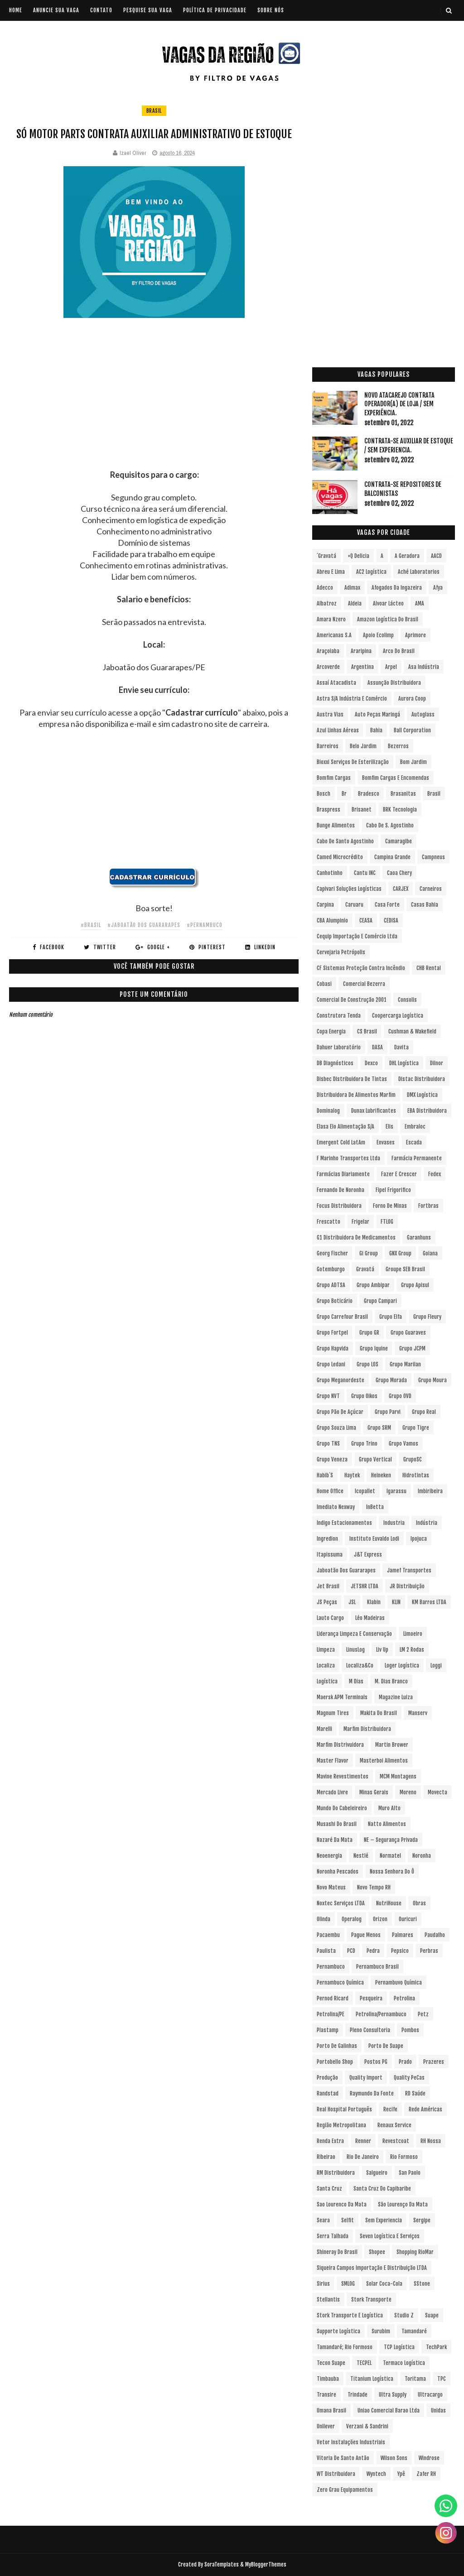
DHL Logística (404, 1063)
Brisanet (362, 809)
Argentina (362, 666)
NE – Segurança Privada (391, 1839)
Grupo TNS (328, 1443)
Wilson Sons (394, 2458)
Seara (323, 2220)
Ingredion (327, 1538)
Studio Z (404, 2315)
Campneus (433, 857)
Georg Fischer (332, 1253)
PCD (351, 1950)
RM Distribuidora (336, 2172)
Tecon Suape (331, 2363)
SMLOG (348, 2283)
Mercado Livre (332, 1792)
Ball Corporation (412, 730)
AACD (436, 556)
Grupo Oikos (364, 1396)
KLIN (396, 1602)
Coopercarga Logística (397, 1015)
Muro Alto (389, 1808)
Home (15, 10)
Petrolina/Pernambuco (381, 2014)
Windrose (429, 2458)
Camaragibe (398, 841)
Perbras (429, 1950)
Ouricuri (408, 1919)
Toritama (415, 2378)
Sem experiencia (383, 2220)
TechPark (436, 2347)
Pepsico (400, 1950)
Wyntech (376, 2473)
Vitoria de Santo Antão (343, 2458)
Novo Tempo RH (374, 1887)
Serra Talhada (332, 2236)
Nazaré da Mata (335, 1839)
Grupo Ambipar (373, 1285)
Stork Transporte (371, 2299)
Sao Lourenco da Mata (342, 2204)
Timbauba (328, 2378)
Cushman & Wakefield (412, 1031)
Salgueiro (376, 2172)
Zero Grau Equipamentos (345, 2489)
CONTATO (101, 10)
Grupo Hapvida (332, 1348)
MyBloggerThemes (265, 2564)
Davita (401, 1047)
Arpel (391, 666)
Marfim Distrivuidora (340, 1744)
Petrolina (404, 1998)
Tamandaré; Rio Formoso (344, 2347)
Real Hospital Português (344, 2109)
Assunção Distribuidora (394, 682)
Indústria (426, 1522)
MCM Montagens (398, 1776)
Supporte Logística (338, 2331)
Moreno (408, 1792)
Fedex (434, 1174)
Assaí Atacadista (336, 682)
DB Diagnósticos (335, 1063)
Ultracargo (430, 2394)
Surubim (381, 2331)
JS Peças (327, 1602)
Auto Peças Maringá (377, 714)
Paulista (326, 1950)
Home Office (330, 1491)
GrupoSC (412, 1459)
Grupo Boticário (335, 1301)
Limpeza (326, 1649)
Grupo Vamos (403, 1443)
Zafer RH (426, 2473)
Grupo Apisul (415, 1285)
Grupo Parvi (388, 1411)
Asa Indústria (423, 666)
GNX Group (400, 1253)
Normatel (390, 1855)
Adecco (325, 587)
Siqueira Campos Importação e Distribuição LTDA (372, 2267)
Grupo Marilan (405, 1364)
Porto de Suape (385, 2046)
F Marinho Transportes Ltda (348, 1158)
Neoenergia (329, 1855)
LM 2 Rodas (412, 1649)
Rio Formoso (404, 2156)
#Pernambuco (204, 925)
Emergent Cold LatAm (341, 1142)
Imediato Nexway (336, 1507)
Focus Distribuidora (339, 1205)
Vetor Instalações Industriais (351, 2442)
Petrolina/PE (330, 2014)
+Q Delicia (358, 556)
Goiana (430, 1253)
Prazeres (433, 2061)
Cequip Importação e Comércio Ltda (357, 936)
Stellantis (328, 2299)
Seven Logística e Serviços (390, 2236)
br (344, 793)
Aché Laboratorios (419, 571)
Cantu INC (365, 873)
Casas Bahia (424, 904)
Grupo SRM (379, 1427)
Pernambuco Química (340, 1982)
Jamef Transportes (409, 1570)
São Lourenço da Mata (403, 2204)
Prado (405, 2061)
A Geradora (407, 556)
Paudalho (435, 1935)
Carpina (325, 904)
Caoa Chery (399, 873)
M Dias (356, 1681)
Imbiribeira (430, 1491)
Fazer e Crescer (399, 1174)
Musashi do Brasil (337, 1824)
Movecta (437, 1792)
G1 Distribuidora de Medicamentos (356, 1237)
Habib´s (325, 1475)
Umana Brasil (331, 2410)
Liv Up (382, 1649)
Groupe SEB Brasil (405, 1269)
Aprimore (415, 635)
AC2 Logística (371, 571)
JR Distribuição (407, 1586)
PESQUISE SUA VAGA (147, 10)
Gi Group (368, 1253)
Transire (326, 2394)
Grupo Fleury (427, 1316)
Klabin (374, 1602)
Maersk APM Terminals (342, 1697)
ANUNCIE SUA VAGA (56, 10)
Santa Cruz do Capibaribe (382, 2188)
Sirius (323, 2283)
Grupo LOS (367, 1364)
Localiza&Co (359, 1665)
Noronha (421, 1855)
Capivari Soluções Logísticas (349, 888)
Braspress (328, 809)
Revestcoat (395, 2141)
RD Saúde (415, 2093)
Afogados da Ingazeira (397, 587)
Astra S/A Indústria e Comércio (352, 698)
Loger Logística (402, 1665)
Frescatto (328, 1221)
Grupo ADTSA (331, 1285)
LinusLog (355, 1649)
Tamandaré (414, 2331)
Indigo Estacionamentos (344, 1522)
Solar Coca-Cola (384, 2283)
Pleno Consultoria (370, 2030)
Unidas (438, 2410)
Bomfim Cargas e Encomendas (395, 777)
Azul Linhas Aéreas (338, 730)
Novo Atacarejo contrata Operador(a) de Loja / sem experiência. (399, 404)
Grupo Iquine (374, 1348)
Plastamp (327, 2030)
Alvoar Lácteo (388, 603)
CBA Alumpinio (332, 920)
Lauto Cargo (330, 1618)
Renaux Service (394, 2125)
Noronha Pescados (337, 1871)
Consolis (407, 999)
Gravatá (365, 1269)
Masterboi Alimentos (384, 1760)
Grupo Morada (391, 1380)
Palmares (402, 1935)
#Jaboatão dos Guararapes (143, 925)
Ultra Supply (392, 2394)
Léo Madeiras (370, 1618)
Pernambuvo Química (398, 1982)
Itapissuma (330, 1554)
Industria (394, 1522)
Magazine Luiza (396, 1697)
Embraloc (415, 1126)
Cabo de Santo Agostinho (345, 841)
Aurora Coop (412, 698)
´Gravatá (326, 556)
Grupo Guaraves (408, 1332)
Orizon (380, 1919)
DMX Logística (422, 1094)
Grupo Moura (432, 1380)
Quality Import (365, 2077)
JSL (352, 1602)
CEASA (365, 920)
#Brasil (91, 925)
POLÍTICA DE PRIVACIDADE (214, 10)
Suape (432, 2315)
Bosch (323, 793)
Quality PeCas (409, 2077)
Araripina (361, 651)
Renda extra (330, 2141)
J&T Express (368, 1554)
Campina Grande (392, 857)
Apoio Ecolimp (378, 635)
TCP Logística (399, 2347)
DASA (377, 1047)
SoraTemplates (221, 2564)
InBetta (375, 1507)
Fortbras (428, 1205)
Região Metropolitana (341, 2125)
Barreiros (327, 746)
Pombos (410, 2030)
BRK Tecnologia (400, 809)
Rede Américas (425, 2109)
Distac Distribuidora (421, 1079)
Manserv (417, 1713)
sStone (422, 2283)
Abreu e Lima (331, 571)
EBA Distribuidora (427, 1110)
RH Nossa (430, 2141)
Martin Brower (391, 1744)
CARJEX (400, 888)
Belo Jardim (363, 746)
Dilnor (436, 1063)
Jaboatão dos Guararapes (346, 1570)
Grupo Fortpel (332, 1332)
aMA (419, 603)
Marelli (324, 1728)
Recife (390, 2109)
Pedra (373, 1950)
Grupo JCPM (412, 1348)
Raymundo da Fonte (372, 2093)
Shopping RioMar (415, 2252)
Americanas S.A (334, 635)
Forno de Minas (390, 1205)
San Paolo (409, 2172)
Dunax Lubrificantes (373, 1110)
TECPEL (364, 2363)
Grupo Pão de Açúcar (340, 1411)
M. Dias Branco (391, 1681)
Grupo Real (424, 1411)
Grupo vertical (375, 1459)
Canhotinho (330, 873)
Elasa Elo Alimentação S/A (345, 1126)
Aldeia (355, 603)
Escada (414, 1142)
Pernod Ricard (332, 1998)
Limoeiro (412, 1633)
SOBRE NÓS (270, 10)
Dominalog (328, 1110)
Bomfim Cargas (334, 777)
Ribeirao (326, 2156)
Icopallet (365, 1491)
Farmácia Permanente (417, 1158)
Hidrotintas (415, 1475)
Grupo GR (369, 1332)
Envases (386, 1142)
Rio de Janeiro (363, 2156)
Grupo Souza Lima (336, 1427)
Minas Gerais (373, 1792)
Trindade (357, 2394)
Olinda (323, 1919)
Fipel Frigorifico (393, 1190)
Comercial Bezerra (364, 983)
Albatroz (327, 603)
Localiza (326, 1665)
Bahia (376, 730)
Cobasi (324, 983)
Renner (363, 2141)
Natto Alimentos (387, 1824)
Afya (438, 587)
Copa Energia (331, 1031)
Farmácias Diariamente (343, 1174)
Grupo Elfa (390, 1316)
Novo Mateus (331, 1887)
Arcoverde (328, 666)
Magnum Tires (333, 1713)
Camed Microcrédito (340, 857)
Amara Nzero (331, 619)
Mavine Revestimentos (342, 1776)
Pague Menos (366, 1935)
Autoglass (423, 714)
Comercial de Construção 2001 (352, 999)
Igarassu (396, 1491)
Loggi (436, 1665)
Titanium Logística (371, 2378)
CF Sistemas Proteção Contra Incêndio (361, 968)
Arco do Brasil (399, 651)
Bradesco (368, 793)
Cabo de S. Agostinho (390, 825)
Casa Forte (387, 904)
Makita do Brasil (378, 1713)
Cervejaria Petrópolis (341, 952)
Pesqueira (371, 1998)
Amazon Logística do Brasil (387, 619)
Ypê (401, 2473)
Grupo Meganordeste (340, 1380)
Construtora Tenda (339, 1015)
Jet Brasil (328, 1586)
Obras (419, 1903)
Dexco (371, 1063)
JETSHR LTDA (364, 1586)
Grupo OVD (400, 1396)
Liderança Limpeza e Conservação (354, 1633)
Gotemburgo (331, 1269)
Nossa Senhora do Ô (392, 1871)
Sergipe (421, 2220)
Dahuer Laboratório (339, 1047)
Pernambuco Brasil (377, 1966)
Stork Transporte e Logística (350, 2315)
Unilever (326, 2426)
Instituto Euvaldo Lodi (374, 1538)
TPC (441, 2378)
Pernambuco (331, 1966)
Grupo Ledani (331, 1364)
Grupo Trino (364, 1443)
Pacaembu (328, 1935)
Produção (327, 2077)
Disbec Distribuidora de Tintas (352, 1079)
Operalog (352, 1919)
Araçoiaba (328, 651)
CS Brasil (367, 1031)
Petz (423, 2014)
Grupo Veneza (332, 1459)
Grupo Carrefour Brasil (342, 1316)
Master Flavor (332, 1760)
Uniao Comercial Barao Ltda (389, 2410)
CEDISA (391, 920)
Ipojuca (419, 1538)
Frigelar (360, 1221)
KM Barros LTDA (429, 1602)
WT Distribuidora (336, 2473)
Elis (389, 1126)
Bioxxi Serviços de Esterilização (353, 762)
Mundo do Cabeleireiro (342, 1808)
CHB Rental (428, 968)
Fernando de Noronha (340, 1190)
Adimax (352, 587)
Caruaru (354, 904)
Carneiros (431, 888)
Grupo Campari (380, 1301)
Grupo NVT (328, 1396)
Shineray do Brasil (337, 2252)
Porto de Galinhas (337, 2046)
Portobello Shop (335, 2061)
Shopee (377, 2252)
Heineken (381, 1475)
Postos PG (375, 2061)
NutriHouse (388, 1903)
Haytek (352, 1475)
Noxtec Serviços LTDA (341, 1903)
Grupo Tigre (415, 1427)
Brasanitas (403, 793)
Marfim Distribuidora (367, 1728)
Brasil (154, 110)
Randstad (327, 2093)
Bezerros (398, 746)
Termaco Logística (404, 2363)
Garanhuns (419, 1237)
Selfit (347, 2220)
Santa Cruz (329, 2188)
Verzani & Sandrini (367, 2426)
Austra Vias (330, 714)
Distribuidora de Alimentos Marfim (356, 1094)
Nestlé (360, 1855)
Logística (327, 1681)
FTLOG (387, 1221)
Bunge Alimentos (336, 825)
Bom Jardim (413, 762)
